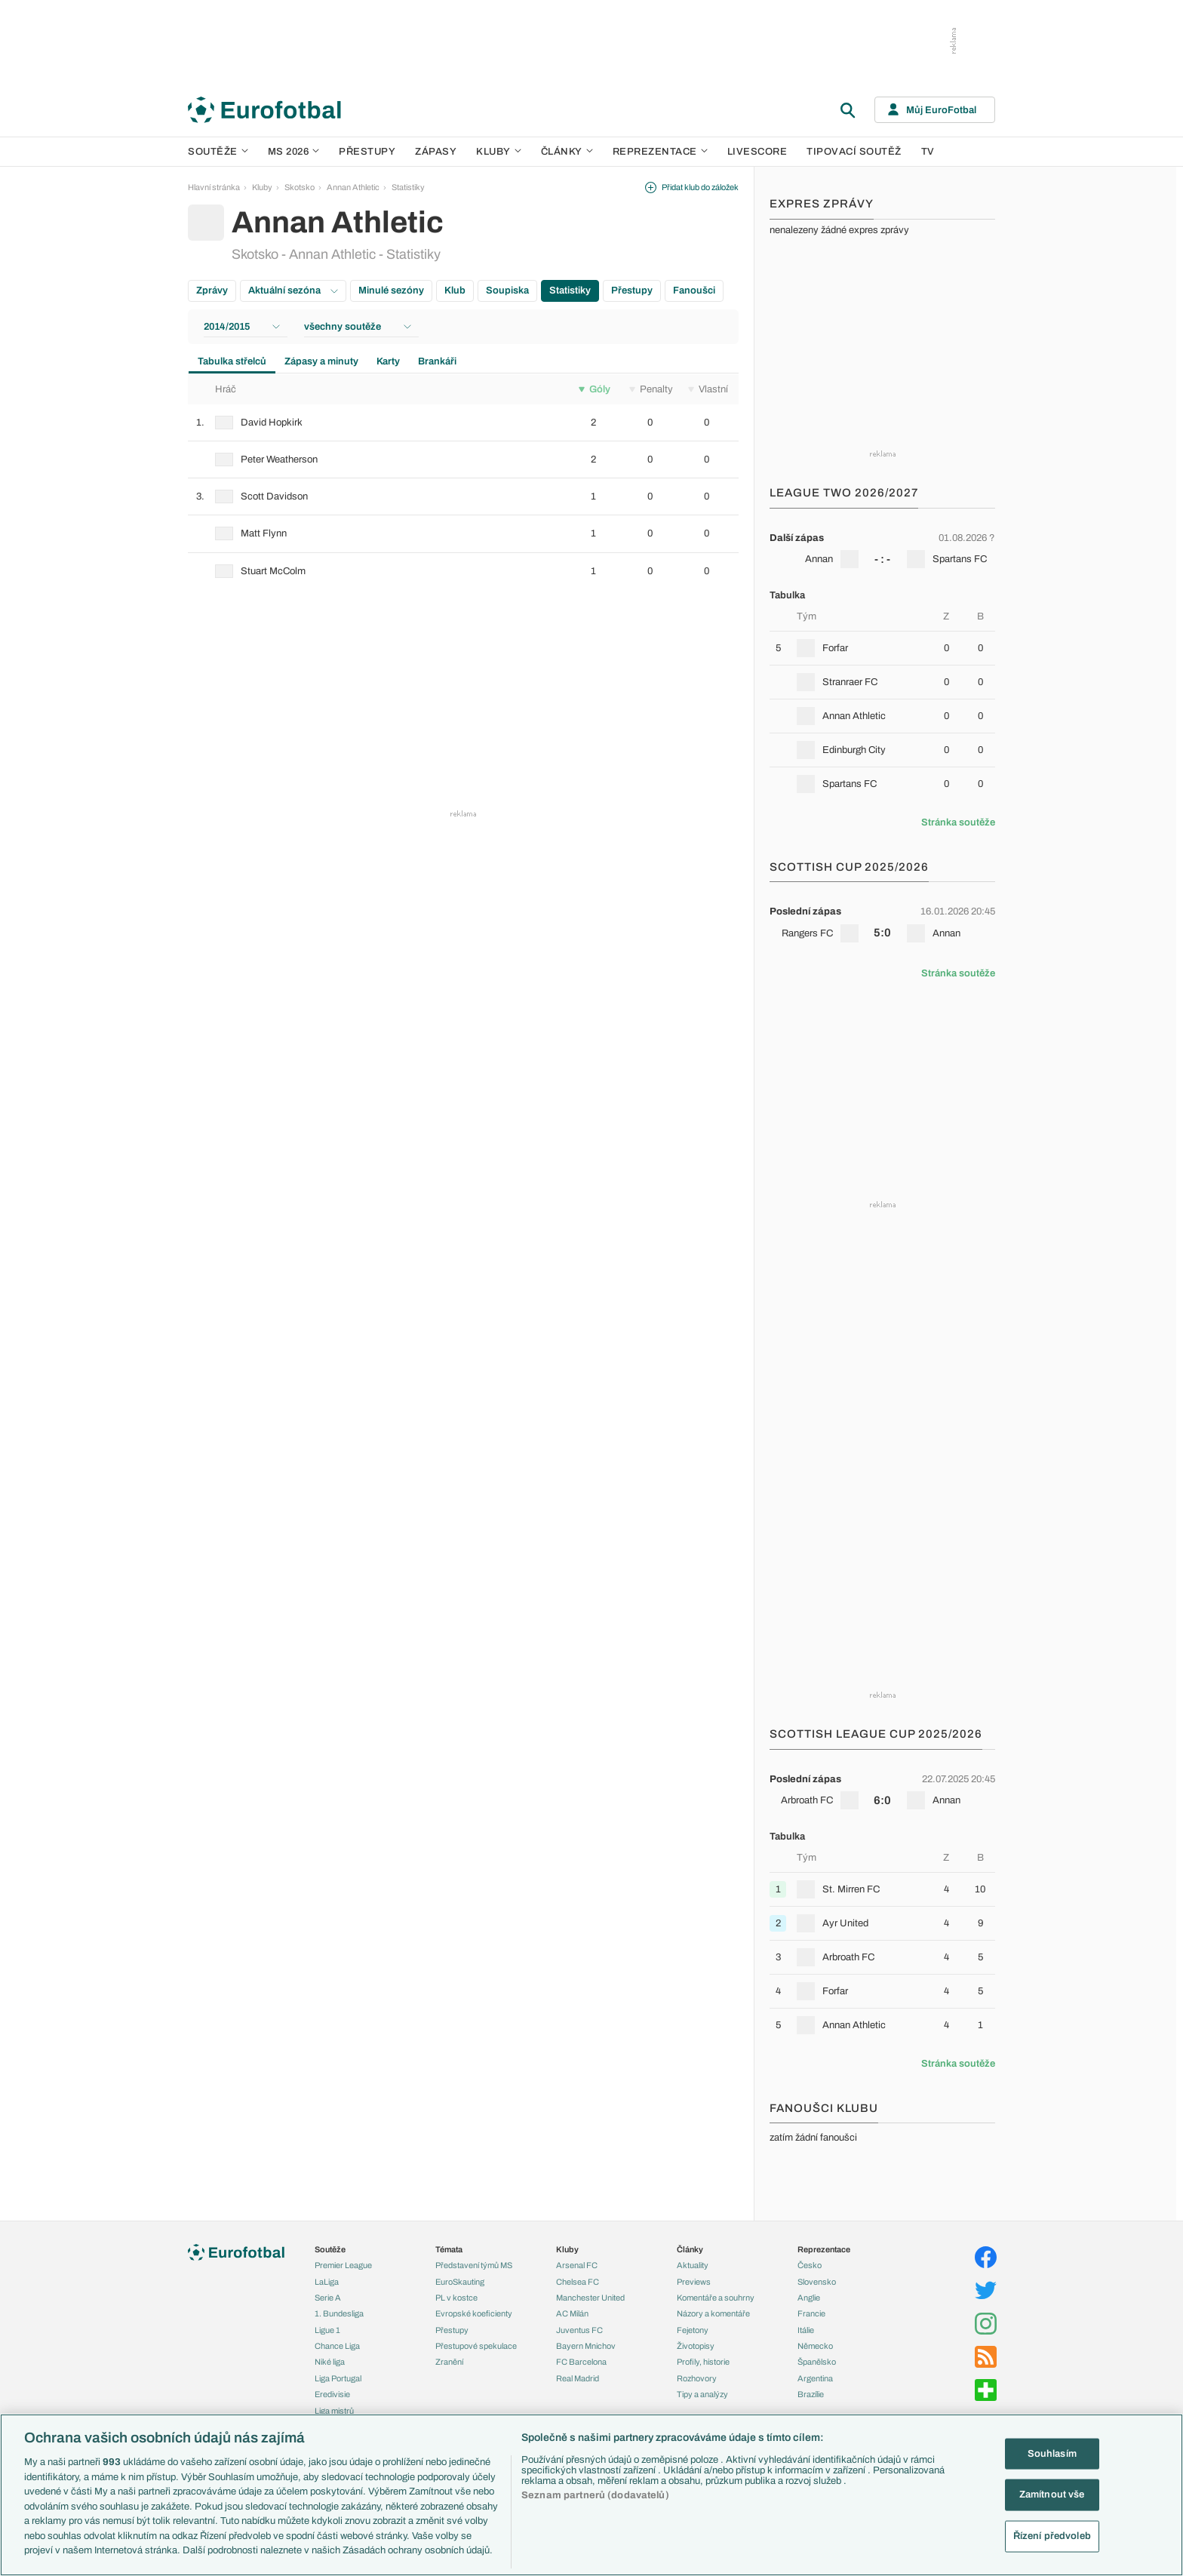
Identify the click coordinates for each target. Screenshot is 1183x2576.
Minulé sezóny (391, 290)
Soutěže (218, 151)
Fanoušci (694, 290)
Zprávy (212, 290)
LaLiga (327, 2281)
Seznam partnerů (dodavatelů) (595, 2495)
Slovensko (816, 2281)
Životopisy (695, 2345)
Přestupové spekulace (476, 2345)
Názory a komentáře (713, 2313)
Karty (388, 361)
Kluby (498, 151)
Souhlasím (1052, 2453)
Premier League (343, 2265)
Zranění (449, 2361)
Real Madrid (577, 2378)
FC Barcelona (581, 2361)
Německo (815, 2345)
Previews (694, 2281)
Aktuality (692, 2265)
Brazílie (810, 2394)
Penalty (651, 389)
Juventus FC (579, 2330)
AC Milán (572, 2313)
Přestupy (367, 151)
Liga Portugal (338, 2378)
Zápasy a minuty (321, 361)
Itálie (805, 2330)
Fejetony (692, 2330)
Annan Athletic (353, 187)
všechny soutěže (357, 326)
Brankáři (437, 361)
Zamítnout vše (1052, 2494)
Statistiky (408, 187)
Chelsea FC (577, 2281)
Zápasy (435, 151)
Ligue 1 (327, 2330)
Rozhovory (697, 2378)
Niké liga (330, 2361)
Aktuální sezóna (293, 290)
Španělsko (816, 2361)
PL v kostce (456, 2297)
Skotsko (299, 187)
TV (928, 151)
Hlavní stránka (214, 187)
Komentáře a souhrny (715, 2297)
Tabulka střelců (232, 361)
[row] (463, 422)
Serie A (328, 2297)
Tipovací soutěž (854, 151)
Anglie (808, 2297)
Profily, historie (703, 2361)
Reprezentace (660, 151)
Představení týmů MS (473, 2265)
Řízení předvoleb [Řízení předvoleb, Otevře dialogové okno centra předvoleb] (1052, 2536)
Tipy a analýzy (702, 2394)
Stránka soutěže (958, 822)
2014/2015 (242, 326)
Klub (455, 290)
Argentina (815, 2378)
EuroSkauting (459, 2281)
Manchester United (590, 2297)
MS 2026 (294, 151)
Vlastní (708, 389)
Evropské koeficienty (473, 2313)
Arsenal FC (577, 2265)
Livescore (757, 151)
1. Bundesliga (339, 2313)
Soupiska (507, 290)
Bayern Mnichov (586, 2345)
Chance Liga (337, 2345)
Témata (448, 2249)
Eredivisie (332, 2394)
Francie (811, 2313)
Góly (594, 389)
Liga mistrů (334, 2410)
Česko (809, 2265)
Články (690, 2249)
